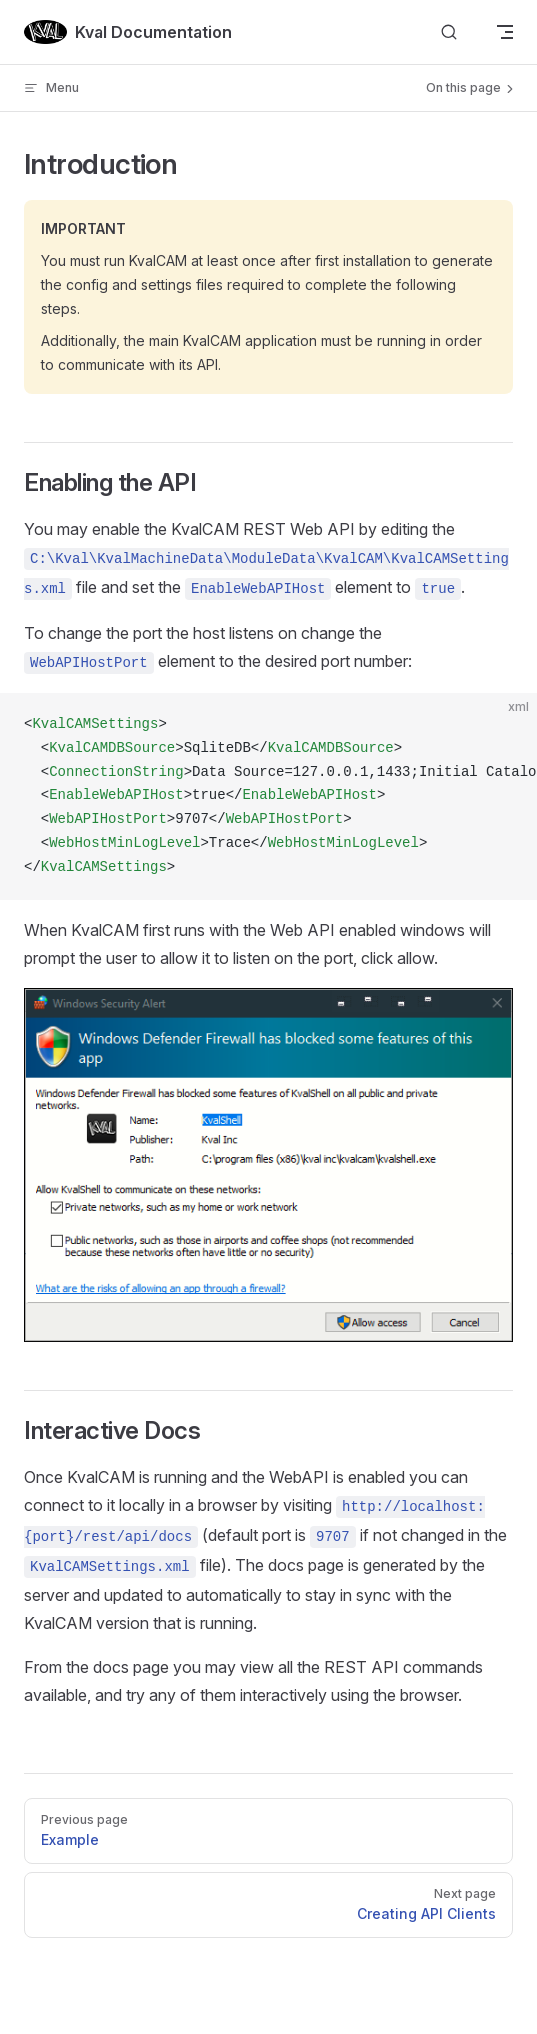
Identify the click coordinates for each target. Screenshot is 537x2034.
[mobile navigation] (505, 32)
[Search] (449, 32)
